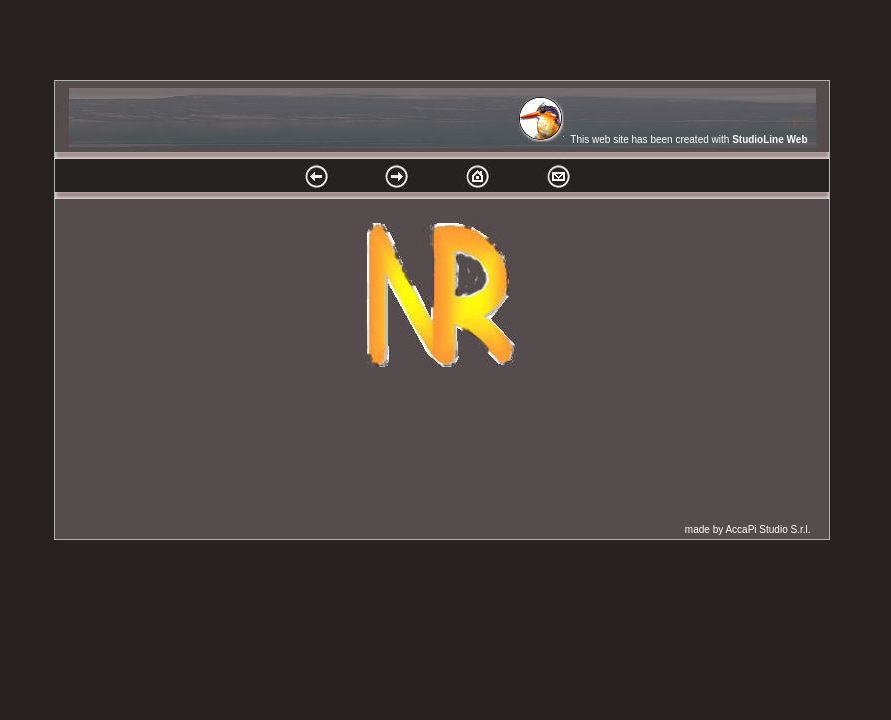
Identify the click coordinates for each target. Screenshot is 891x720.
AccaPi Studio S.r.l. (767, 529)
